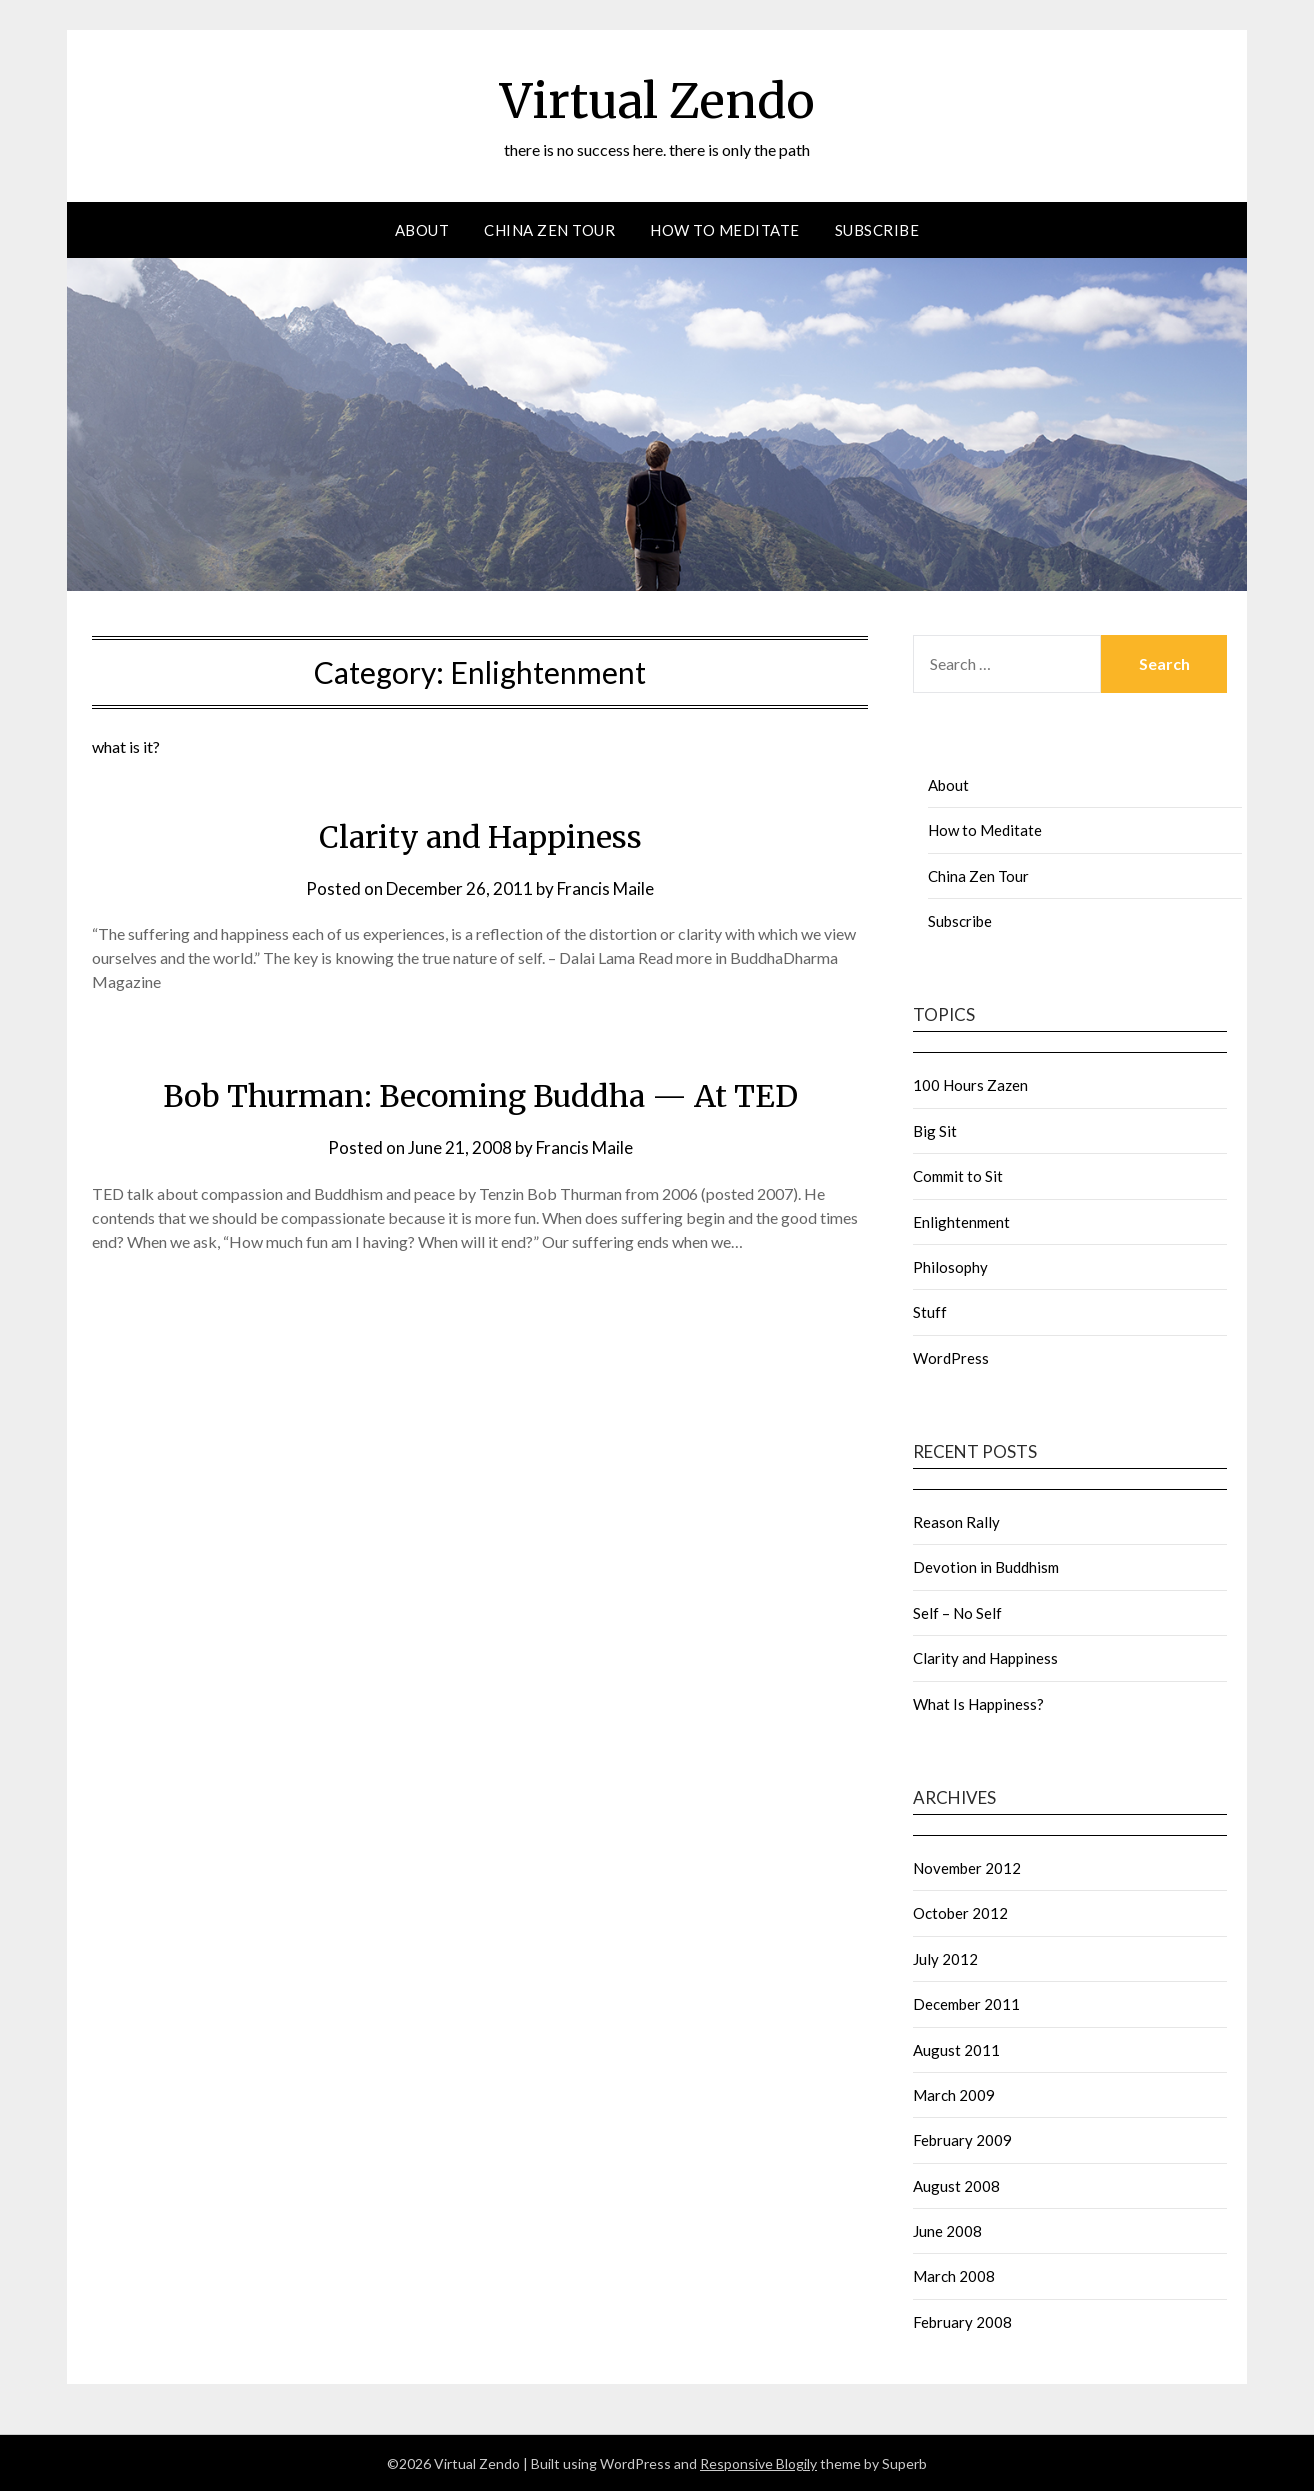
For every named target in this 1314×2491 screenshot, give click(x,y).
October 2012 (960, 1912)
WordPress (951, 1357)
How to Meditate (725, 229)
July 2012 (945, 1958)
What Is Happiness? (978, 1703)
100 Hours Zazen (970, 1084)
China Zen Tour (549, 229)
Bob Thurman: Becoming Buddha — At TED (480, 1095)
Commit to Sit (958, 1175)
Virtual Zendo (657, 101)
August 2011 (956, 2049)
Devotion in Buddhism (986, 1567)
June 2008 (947, 2230)
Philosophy (950, 1266)
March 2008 (954, 2275)
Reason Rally (956, 1521)
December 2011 (966, 2003)
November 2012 (967, 1867)
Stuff (930, 1311)
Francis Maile (605, 887)
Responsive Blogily (758, 2462)
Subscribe (877, 229)
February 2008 (962, 2321)
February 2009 (962, 2139)
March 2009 (954, 2094)
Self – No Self (957, 1612)
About (422, 229)
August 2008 (956, 2185)
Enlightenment (961, 1221)
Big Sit (935, 1130)
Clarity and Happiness (480, 836)
